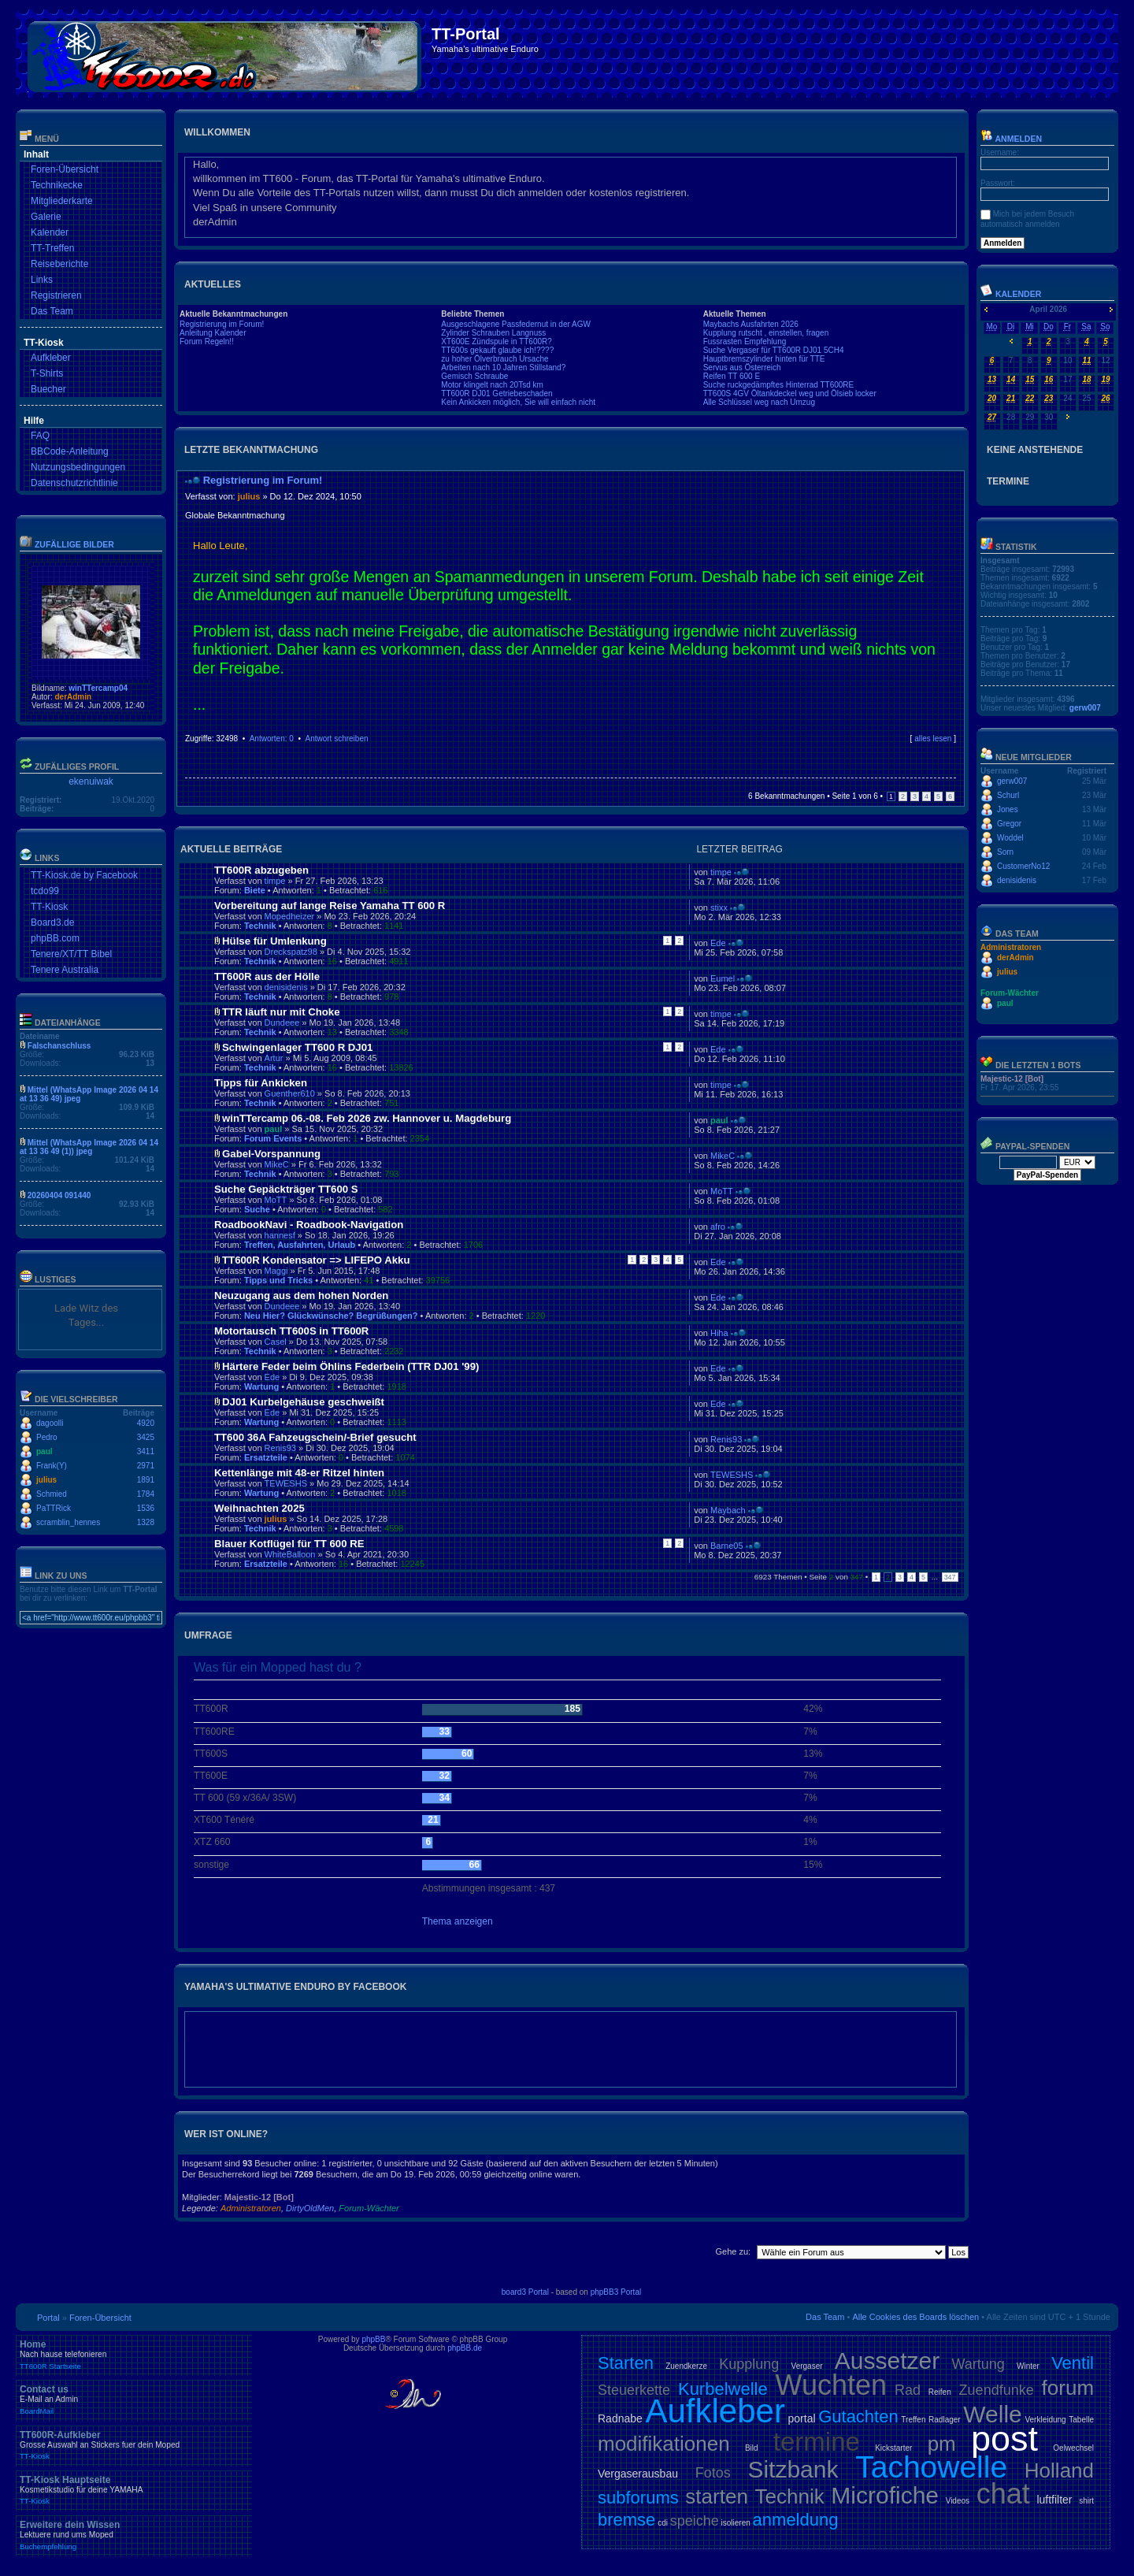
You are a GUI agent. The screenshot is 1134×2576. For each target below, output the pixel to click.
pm (942, 2443)
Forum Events (273, 1138)
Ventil (1072, 2363)
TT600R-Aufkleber (134, 2445)
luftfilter (1054, 2499)
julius (46, 1479)
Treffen (913, 2419)
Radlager (944, 2419)
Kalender (50, 232)
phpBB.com (55, 938)
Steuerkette (634, 2390)
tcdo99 (45, 890)
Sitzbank (792, 2469)
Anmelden (1011, 138)
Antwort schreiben (336, 738)
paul (44, 1451)
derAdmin (72, 696)
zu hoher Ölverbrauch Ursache (494, 358)
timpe (275, 880)
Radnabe (620, 2418)
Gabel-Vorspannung (271, 1154)
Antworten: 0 (272, 738)
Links (42, 279)
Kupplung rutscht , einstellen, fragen (766, 332)
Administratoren (250, 2208)
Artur (274, 1058)
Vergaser (807, 2366)
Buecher (48, 389)
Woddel (1010, 837)
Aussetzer (887, 2361)
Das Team (52, 311)
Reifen (939, 2392)
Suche (257, 1209)
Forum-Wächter (368, 2208)
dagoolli (49, 1423)
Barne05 (726, 1545)
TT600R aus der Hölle (267, 976)
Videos (957, 2500)
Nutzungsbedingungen (78, 467)
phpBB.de (464, 2348)
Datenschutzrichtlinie (74, 482)
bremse (626, 2520)
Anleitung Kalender (213, 332)
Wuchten (831, 2385)
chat (1003, 2494)
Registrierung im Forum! (222, 324)
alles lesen (932, 738)
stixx (719, 907)
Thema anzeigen (457, 1921)
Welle (992, 2414)
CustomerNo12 (1023, 866)
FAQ (40, 435)
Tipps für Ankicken (260, 1083)
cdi (663, 2522)
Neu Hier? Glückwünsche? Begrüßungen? (331, 1315)
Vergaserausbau (638, 2473)
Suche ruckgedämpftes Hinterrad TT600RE (778, 384)
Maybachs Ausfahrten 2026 (751, 324)
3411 (145, 1451)
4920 (145, 1423)
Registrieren (56, 295)
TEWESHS (286, 1483)
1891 (145, 1479)
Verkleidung (1045, 2419)
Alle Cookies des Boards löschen (915, 2317)
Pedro (46, 1437)
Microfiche (885, 2495)
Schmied (51, 1494)
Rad (908, 2390)
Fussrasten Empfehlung (745, 341)
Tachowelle (931, 2467)
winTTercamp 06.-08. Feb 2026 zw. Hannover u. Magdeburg (366, 1118)
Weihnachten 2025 (259, 1508)
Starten (626, 2363)
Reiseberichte (59, 263)
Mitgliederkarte (62, 200)
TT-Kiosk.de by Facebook (84, 875)
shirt (1086, 2500)
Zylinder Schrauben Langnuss (493, 332)
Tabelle (1081, 2419)
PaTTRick (53, 1508)
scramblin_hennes (68, 1522)
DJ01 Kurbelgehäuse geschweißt (303, 1402)
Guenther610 (290, 1093)
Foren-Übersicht (64, 169)
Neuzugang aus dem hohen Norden (301, 1295)
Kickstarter (893, 2448)
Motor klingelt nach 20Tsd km (492, 384)
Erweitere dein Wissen (134, 2535)
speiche (694, 2521)
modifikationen (664, 2443)
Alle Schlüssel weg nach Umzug (759, 402)
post (1004, 2438)
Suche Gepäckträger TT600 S (286, 1189)
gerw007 (1085, 707)
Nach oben (951, 754)
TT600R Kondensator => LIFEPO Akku (316, 1260)
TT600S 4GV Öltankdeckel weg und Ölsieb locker (789, 393)
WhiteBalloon (290, 1554)
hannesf (280, 1235)
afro (717, 1226)
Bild (751, 2448)
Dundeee (282, 1022)
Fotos (713, 2473)
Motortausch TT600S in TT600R (291, 1331)
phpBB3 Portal (616, 2292)
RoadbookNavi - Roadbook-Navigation (308, 1224)
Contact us (134, 2399)
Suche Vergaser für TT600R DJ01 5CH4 (773, 350)
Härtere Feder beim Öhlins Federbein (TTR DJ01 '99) (350, 1366)
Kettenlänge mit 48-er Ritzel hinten (299, 1473)
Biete (254, 890)
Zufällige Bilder (74, 544)
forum (1068, 2388)
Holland (1059, 2470)
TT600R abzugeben (261, 870)
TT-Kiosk (49, 906)
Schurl (1008, 795)
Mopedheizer (290, 916)
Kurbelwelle (723, 2389)
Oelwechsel (1073, 2448)
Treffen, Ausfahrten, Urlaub (299, 1244)
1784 (145, 1494)
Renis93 (280, 1448)
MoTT (276, 1199)
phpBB (373, 2339)
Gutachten (858, 2416)
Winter (1028, 2366)
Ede (718, 943)
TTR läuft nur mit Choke (280, 1012)
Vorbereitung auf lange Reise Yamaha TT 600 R (329, 905)
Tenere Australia (64, 969)
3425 (145, 1437)
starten (716, 2496)
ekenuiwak (91, 781)
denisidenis (286, 987)
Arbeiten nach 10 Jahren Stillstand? (503, 367)
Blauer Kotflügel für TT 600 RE (289, 1544)
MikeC (277, 1164)
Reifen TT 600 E (731, 376)
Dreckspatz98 (291, 951)
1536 (145, 1508)
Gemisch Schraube (474, 376)
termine (816, 2441)
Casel (276, 1341)
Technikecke (57, 185)
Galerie (46, 216)
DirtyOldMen (310, 2208)
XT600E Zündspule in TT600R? (496, 341)
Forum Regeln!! (207, 341)
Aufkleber (51, 357)
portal (802, 2418)
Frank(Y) (51, 1465)
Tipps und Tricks (278, 1280)
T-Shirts (47, 373)
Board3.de (52, 922)
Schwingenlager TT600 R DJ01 (297, 1047)
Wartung (261, 1386)
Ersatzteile (265, 1457)
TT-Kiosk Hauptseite (134, 2490)
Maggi (276, 1270)
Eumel (722, 978)
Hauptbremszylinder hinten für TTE (764, 358)
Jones (1007, 809)
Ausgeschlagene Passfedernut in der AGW (516, 324)
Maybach (728, 1510)
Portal (48, 2317)
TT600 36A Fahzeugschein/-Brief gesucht (315, 1437)
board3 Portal (525, 2292)
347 (950, 1577)
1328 (145, 1522)
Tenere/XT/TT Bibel (71, 954)
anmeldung (796, 2520)
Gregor (1009, 823)
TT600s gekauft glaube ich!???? (497, 350)
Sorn (1005, 852)
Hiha (719, 1333)
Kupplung (749, 2364)
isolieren (735, 2522)
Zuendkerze (686, 2366)
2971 (145, 1465)
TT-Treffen (52, 248)
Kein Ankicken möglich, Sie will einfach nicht (518, 402)
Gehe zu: (732, 2251)
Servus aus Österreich (742, 367)
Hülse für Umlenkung (274, 941)
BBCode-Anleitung (70, 451)
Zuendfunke (996, 2390)
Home (134, 2354)
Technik (260, 925)
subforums (638, 2497)
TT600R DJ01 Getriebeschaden (496, 393)
